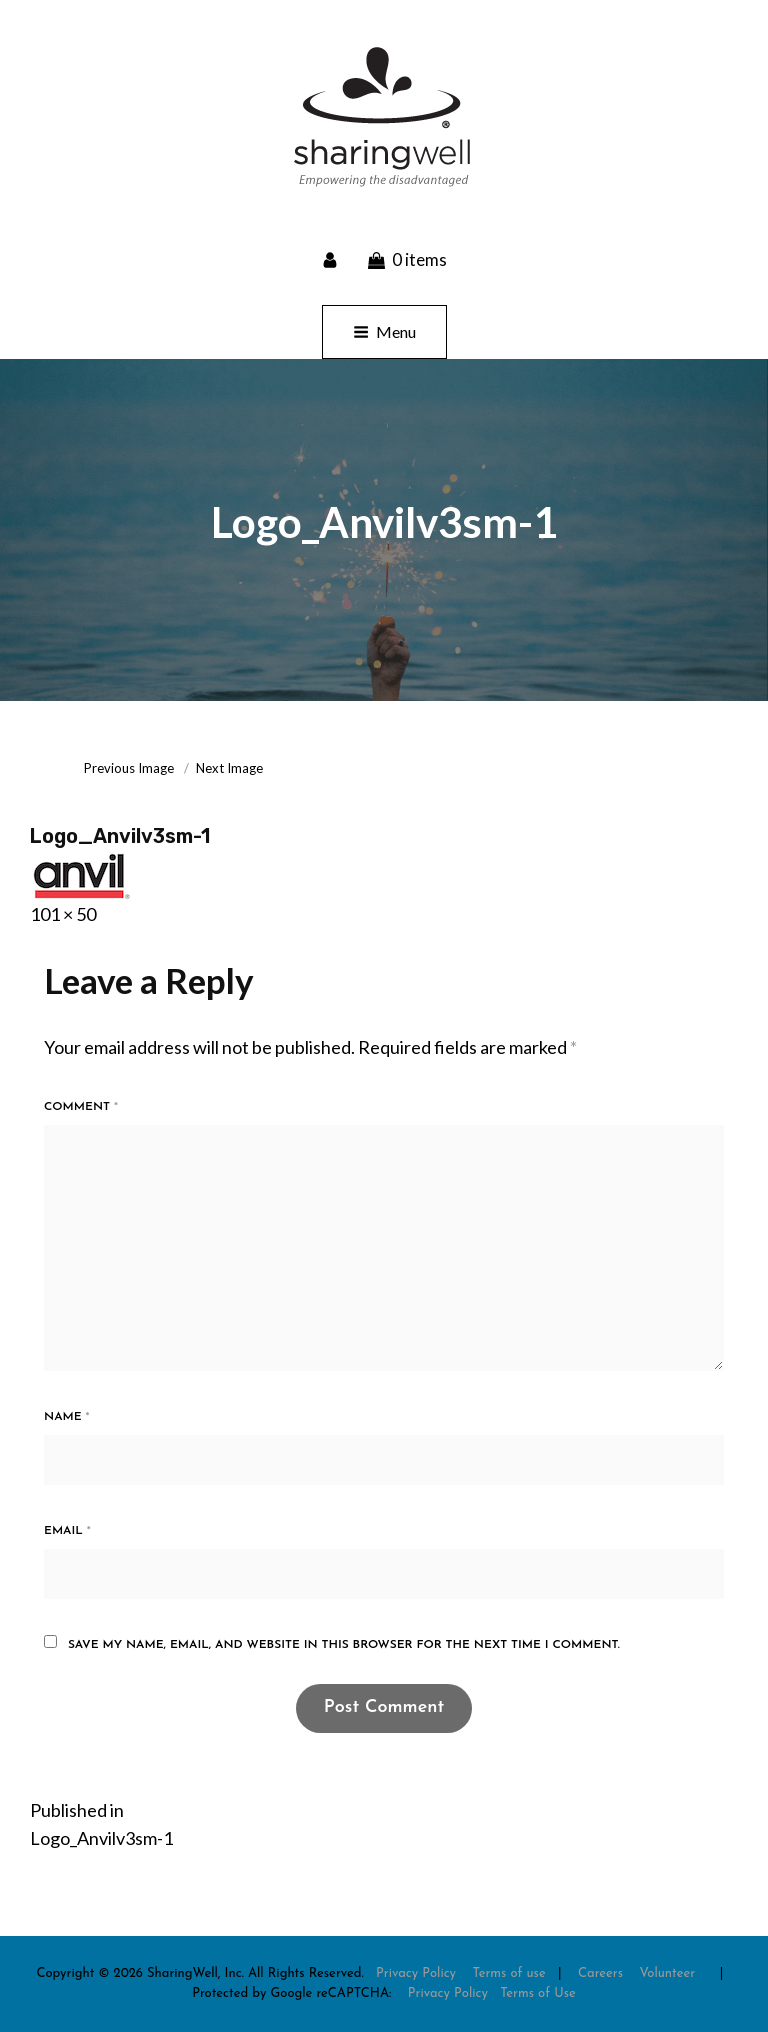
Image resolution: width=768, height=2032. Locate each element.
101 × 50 (63, 914)
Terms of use (508, 1973)
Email (67, 1531)
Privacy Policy (416, 1973)
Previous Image (129, 768)
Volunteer (667, 1973)
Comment (81, 1107)
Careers (600, 1973)
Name (67, 1417)
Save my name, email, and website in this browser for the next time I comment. (344, 1645)
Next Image (229, 768)
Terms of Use (538, 1993)
